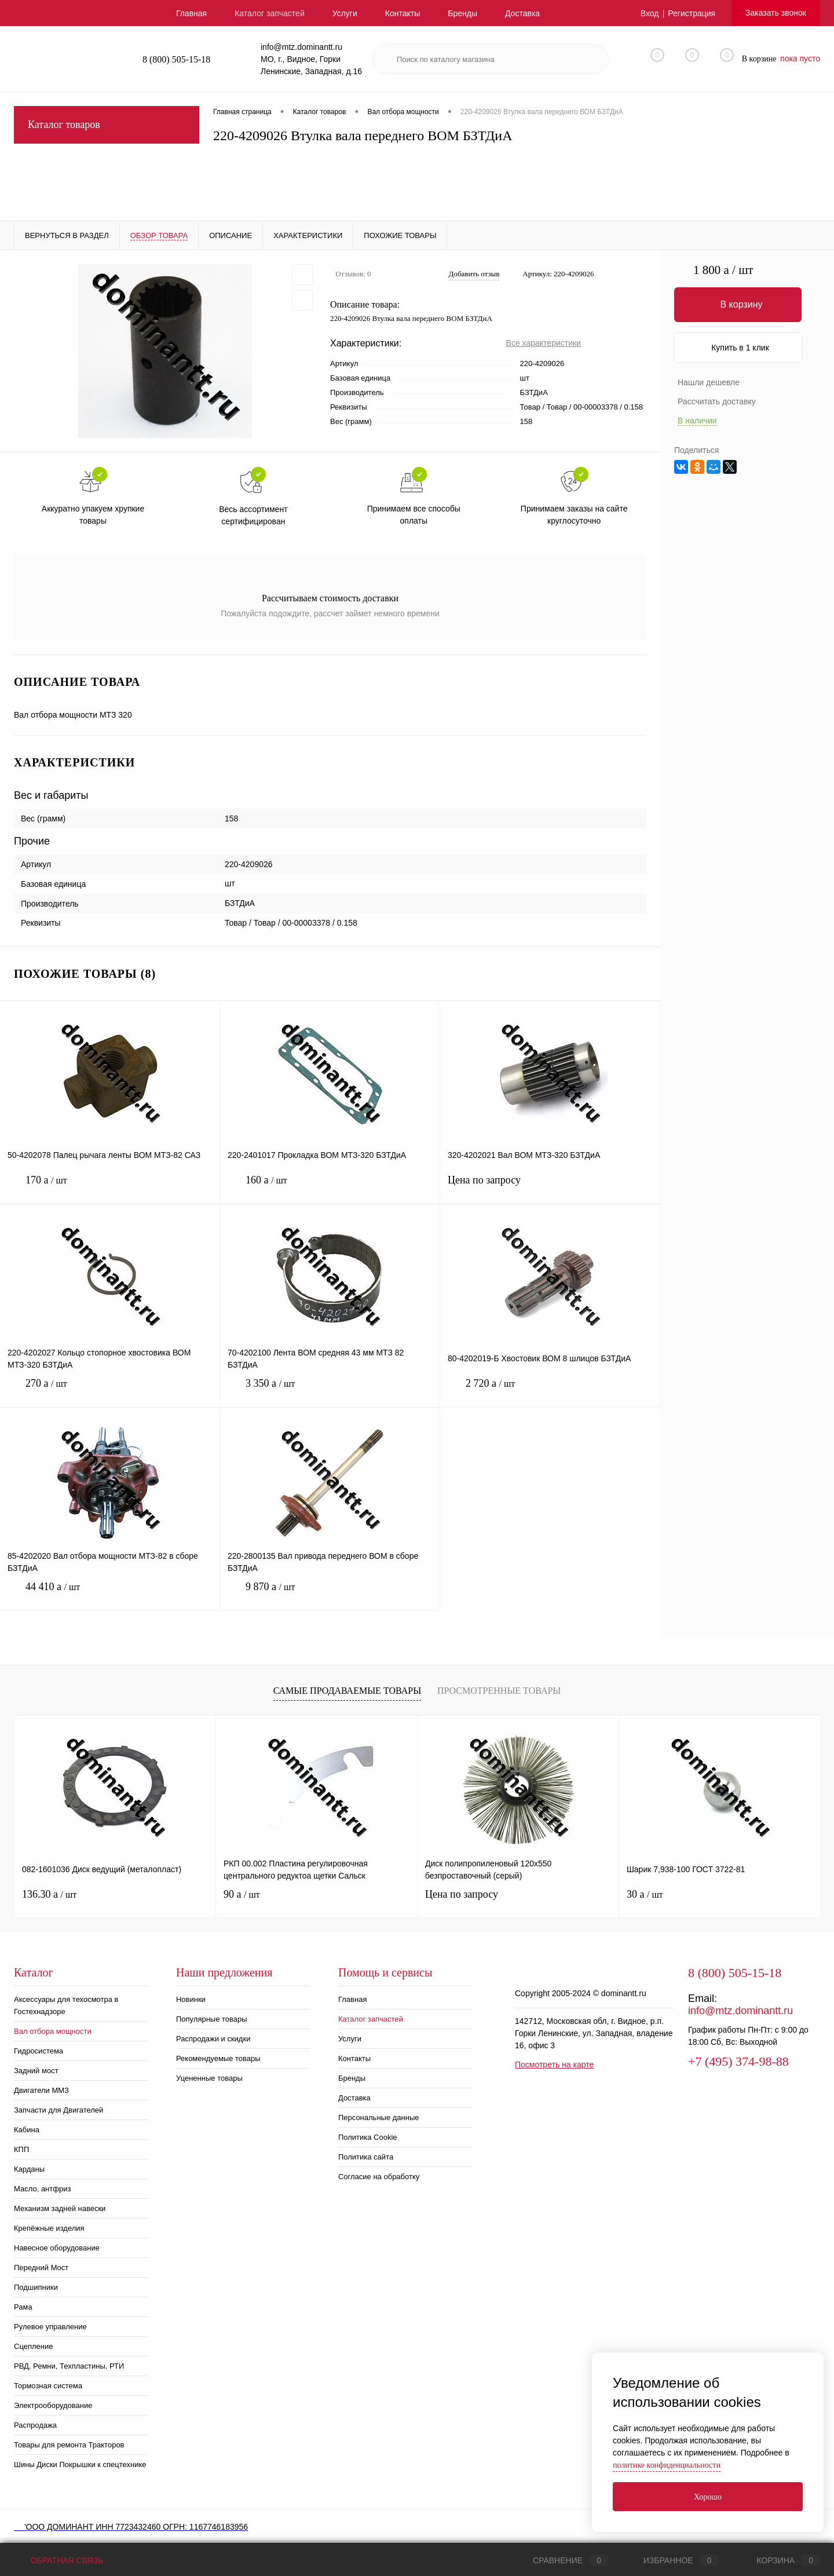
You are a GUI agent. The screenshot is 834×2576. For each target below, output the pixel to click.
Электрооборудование (53, 2405)
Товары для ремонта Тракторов (69, 2444)
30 (645, 1894)
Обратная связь (58, 2560)
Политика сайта (365, 2157)
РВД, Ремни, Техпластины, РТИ (69, 2366)
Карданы (29, 2169)
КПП (21, 2149)
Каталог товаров (106, 125)
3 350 (330, 1392)
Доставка (522, 13)
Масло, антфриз (42, 2188)
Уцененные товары (209, 2078)
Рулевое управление (50, 2326)
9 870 (330, 1595)
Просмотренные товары (499, 1691)
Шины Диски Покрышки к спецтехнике (80, 2464)
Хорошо (708, 2497)
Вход (650, 13)
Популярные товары (211, 2019)
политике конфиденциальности (666, 2465)
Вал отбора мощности (53, 2031)
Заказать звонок (775, 12)
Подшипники (36, 2287)
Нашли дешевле (709, 382)
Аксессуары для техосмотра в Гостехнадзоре (66, 2005)
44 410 (110, 1595)
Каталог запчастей (270, 13)
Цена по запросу (550, 1187)
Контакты (402, 13)
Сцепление (33, 2346)
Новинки (191, 1999)
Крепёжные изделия (49, 2228)
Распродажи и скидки (213, 2038)
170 (110, 1189)
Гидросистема (38, 2051)
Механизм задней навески (59, 2208)
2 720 (550, 1392)
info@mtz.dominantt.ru (740, 2010)
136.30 (49, 1894)
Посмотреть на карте (554, 2064)
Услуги (344, 13)
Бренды (462, 13)
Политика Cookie (367, 2137)
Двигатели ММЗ (41, 2090)
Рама (23, 2307)
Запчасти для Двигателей (58, 2110)
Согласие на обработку (378, 2176)
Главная (191, 13)
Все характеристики (543, 343)
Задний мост (36, 2070)
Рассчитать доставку (717, 401)
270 (110, 1392)
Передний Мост (41, 2267)
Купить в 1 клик (740, 347)
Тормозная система (48, 2385)
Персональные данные (378, 2117)
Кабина (26, 2129)
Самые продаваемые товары (347, 1691)
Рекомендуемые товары (218, 2058)
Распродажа (35, 2425)
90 (242, 1894)
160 (330, 1189)
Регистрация (691, 13)
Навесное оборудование (57, 2248)
